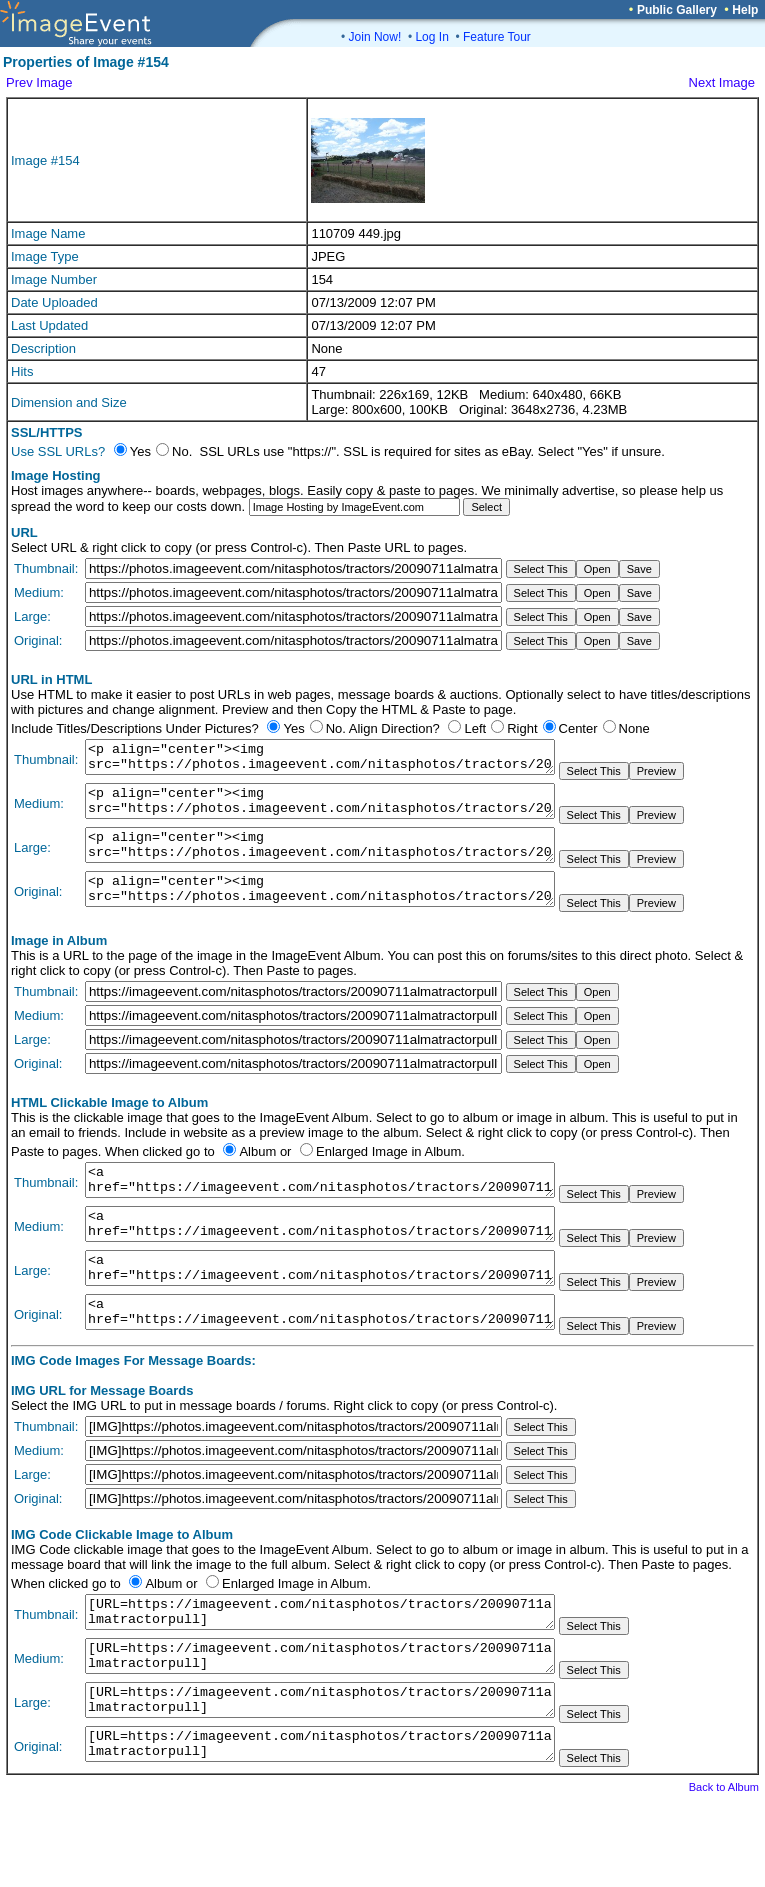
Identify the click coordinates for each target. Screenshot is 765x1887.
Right (522, 728)
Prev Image (39, 82)
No (334, 728)
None (634, 728)
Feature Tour (497, 37)
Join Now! (375, 37)
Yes (293, 728)
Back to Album (724, 1859)
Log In (431, 37)
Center (578, 728)
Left (475, 728)
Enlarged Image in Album (388, 1175)
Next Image (722, 82)
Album (257, 1175)
